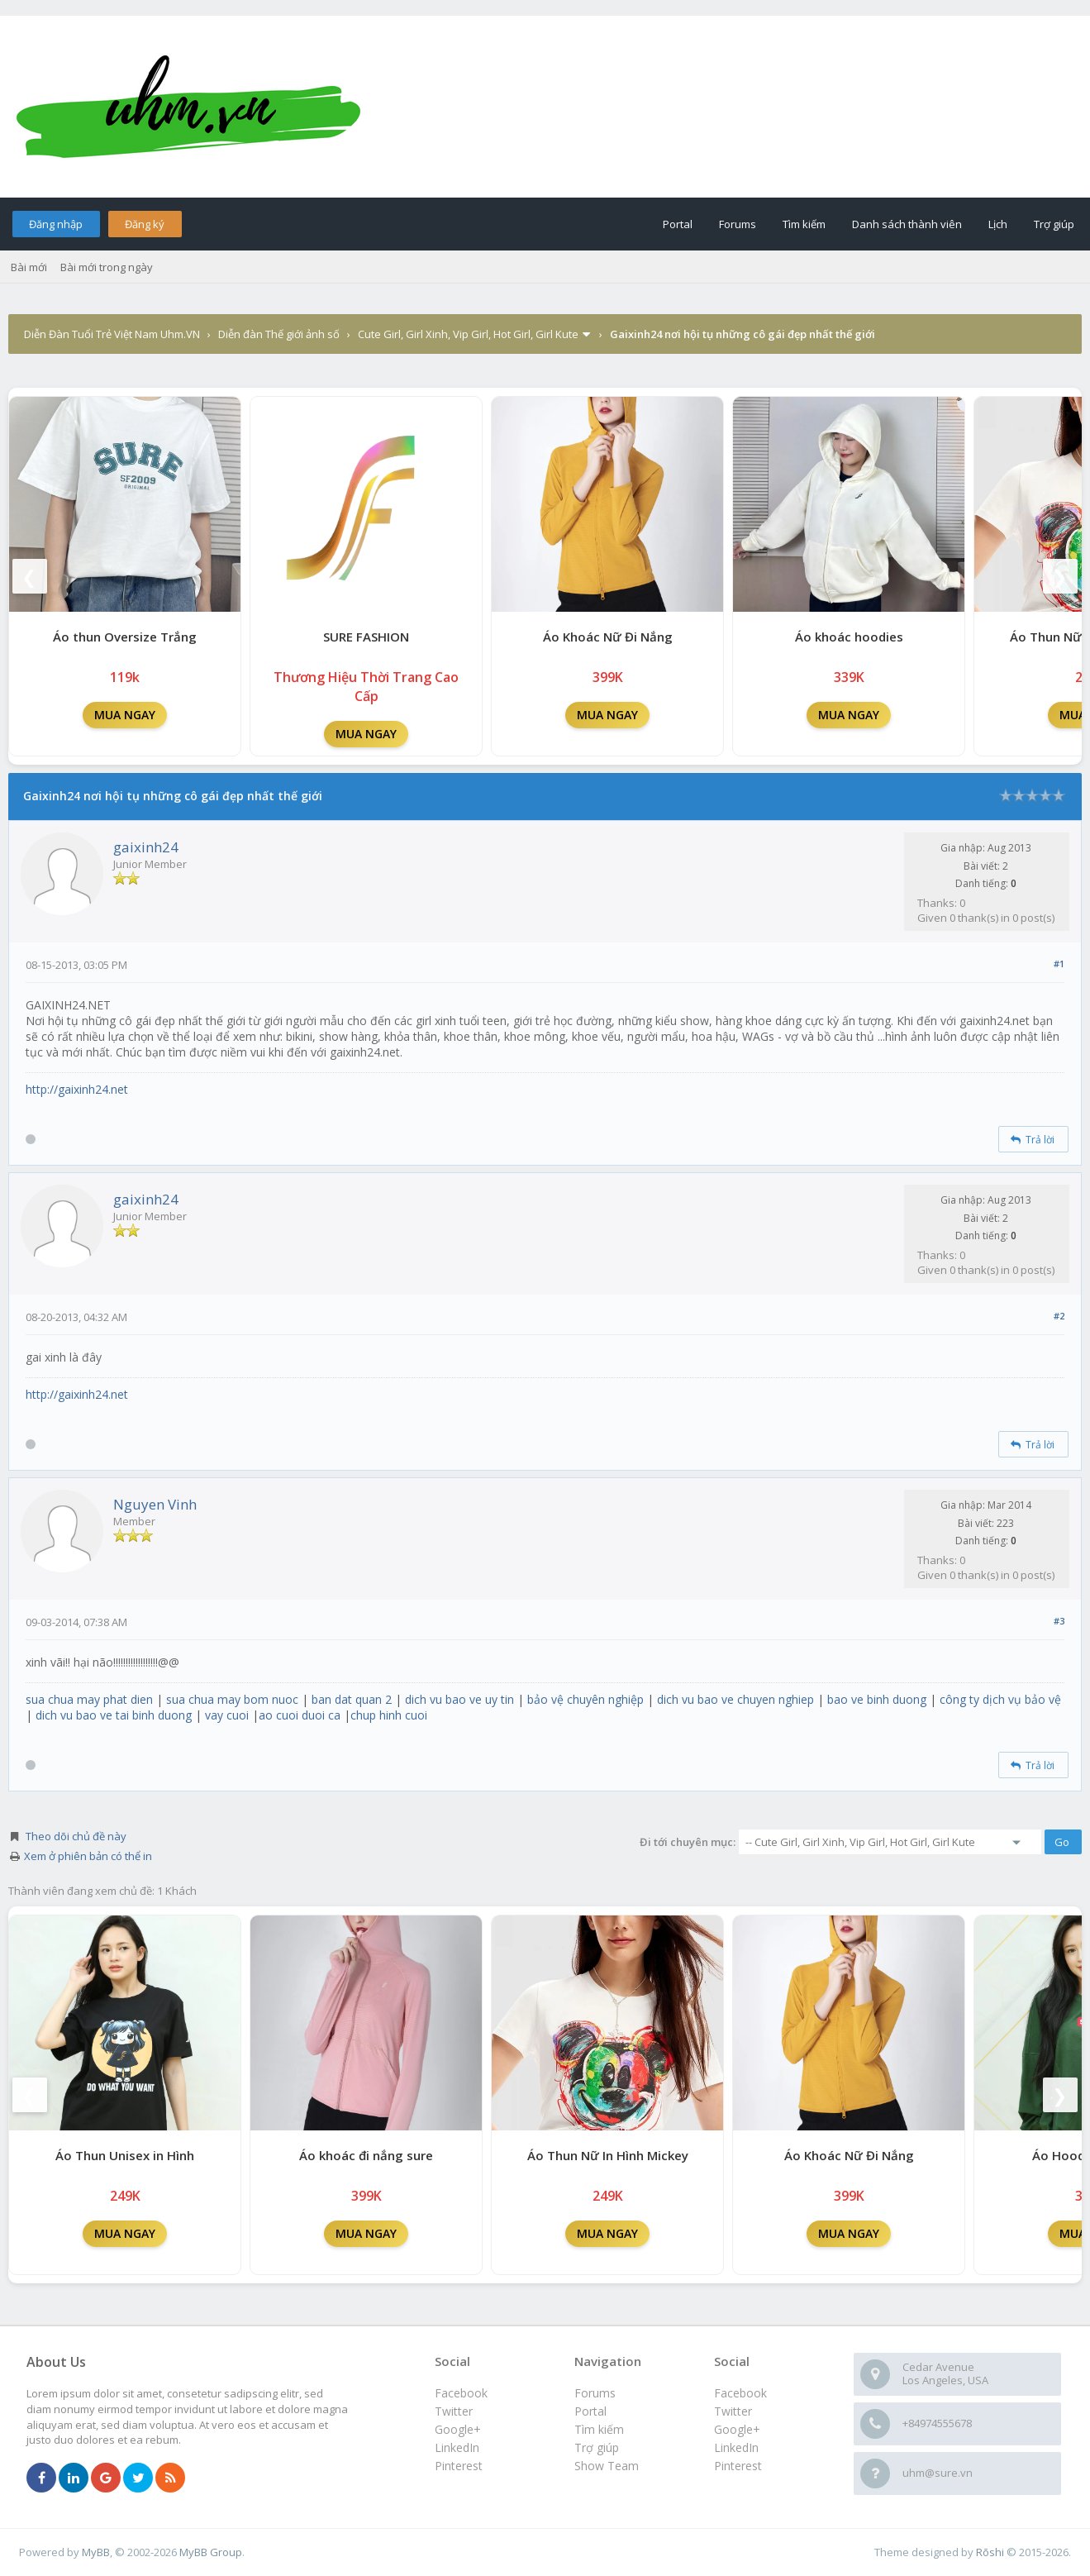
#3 (1059, 1621)
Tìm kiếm (804, 224)
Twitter (733, 2411)
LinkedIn (736, 2447)
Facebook (740, 2393)
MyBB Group (210, 2552)
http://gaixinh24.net (77, 1089)
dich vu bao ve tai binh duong (114, 1715)
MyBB (96, 2552)
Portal (678, 224)
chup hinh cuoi (388, 1715)
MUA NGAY (124, 715)
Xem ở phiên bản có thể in (88, 1856)
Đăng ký (144, 224)
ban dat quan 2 (352, 1699)
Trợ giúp (1054, 224)
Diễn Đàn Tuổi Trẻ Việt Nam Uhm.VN (112, 334)
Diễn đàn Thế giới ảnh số (279, 334)
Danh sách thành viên (907, 224)
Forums (737, 224)
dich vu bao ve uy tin (459, 1699)
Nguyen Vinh (155, 1504)
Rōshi (990, 2552)
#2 (1059, 1315)
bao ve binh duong (876, 1699)
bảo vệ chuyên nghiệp (585, 1699)
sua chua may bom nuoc (232, 1699)
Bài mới (29, 267)
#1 (1059, 963)
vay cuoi (227, 1715)
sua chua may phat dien (89, 1699)
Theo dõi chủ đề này (76, 1836)
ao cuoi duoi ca (299, 1715)
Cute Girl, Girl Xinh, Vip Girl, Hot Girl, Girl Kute (468, 334)
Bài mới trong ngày (106, 267)
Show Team (606, 2465)
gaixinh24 (145, 846)
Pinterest (738, 2465)
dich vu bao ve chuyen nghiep (735, 1699)
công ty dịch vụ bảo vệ (1000, 1699)
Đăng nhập (56, 224)
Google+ (737, 2429)
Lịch (997, 224)
